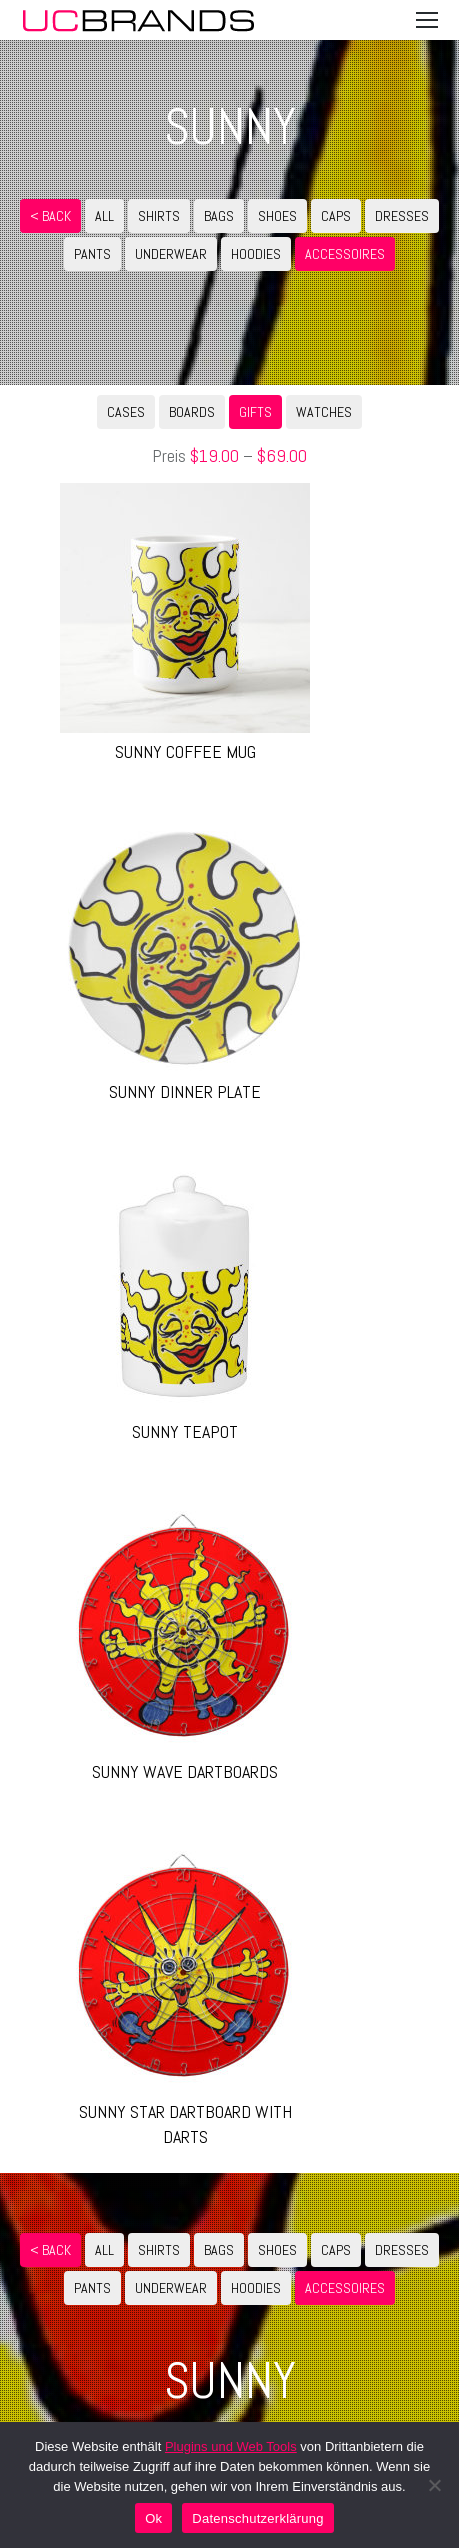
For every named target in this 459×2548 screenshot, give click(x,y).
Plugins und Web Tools (231, 2446)
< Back (50, 216)
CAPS (336, 216)
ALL (104, 216)
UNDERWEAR (171, 254)
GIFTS (255, 412)
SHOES (277, 216)
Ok (153, 2518)
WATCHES (324, 412)
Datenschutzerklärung (257, 2518)
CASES (126, 412)
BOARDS (192, 412)
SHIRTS (159, 216)
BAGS (219, 216)
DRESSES (402, 216)
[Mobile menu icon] (427, 20)
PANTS (92, 254)
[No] (434, 2485)
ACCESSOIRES (345, 254)
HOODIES (256, 254)
